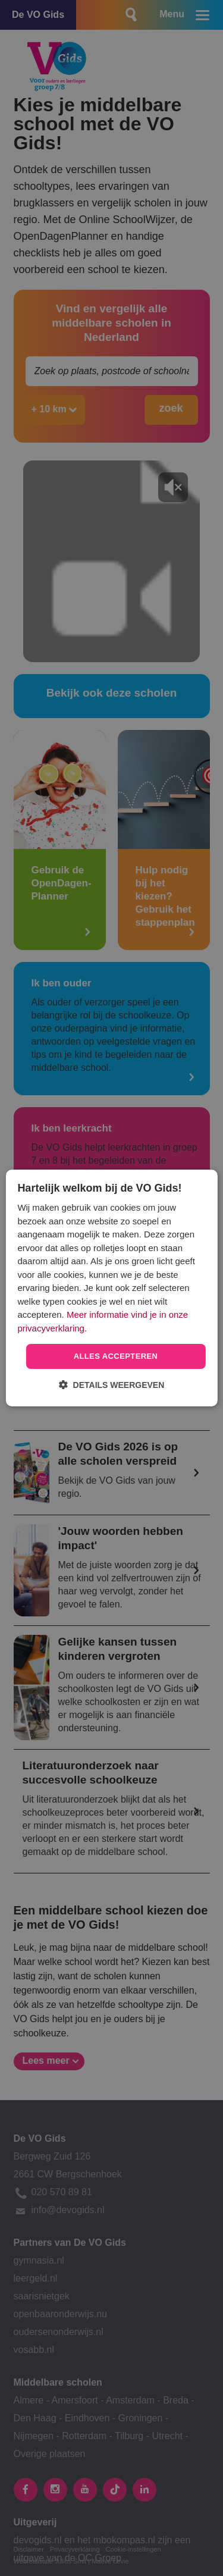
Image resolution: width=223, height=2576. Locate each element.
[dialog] (111, 1288)
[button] (112, 1385)
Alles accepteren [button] (116, 1356)
